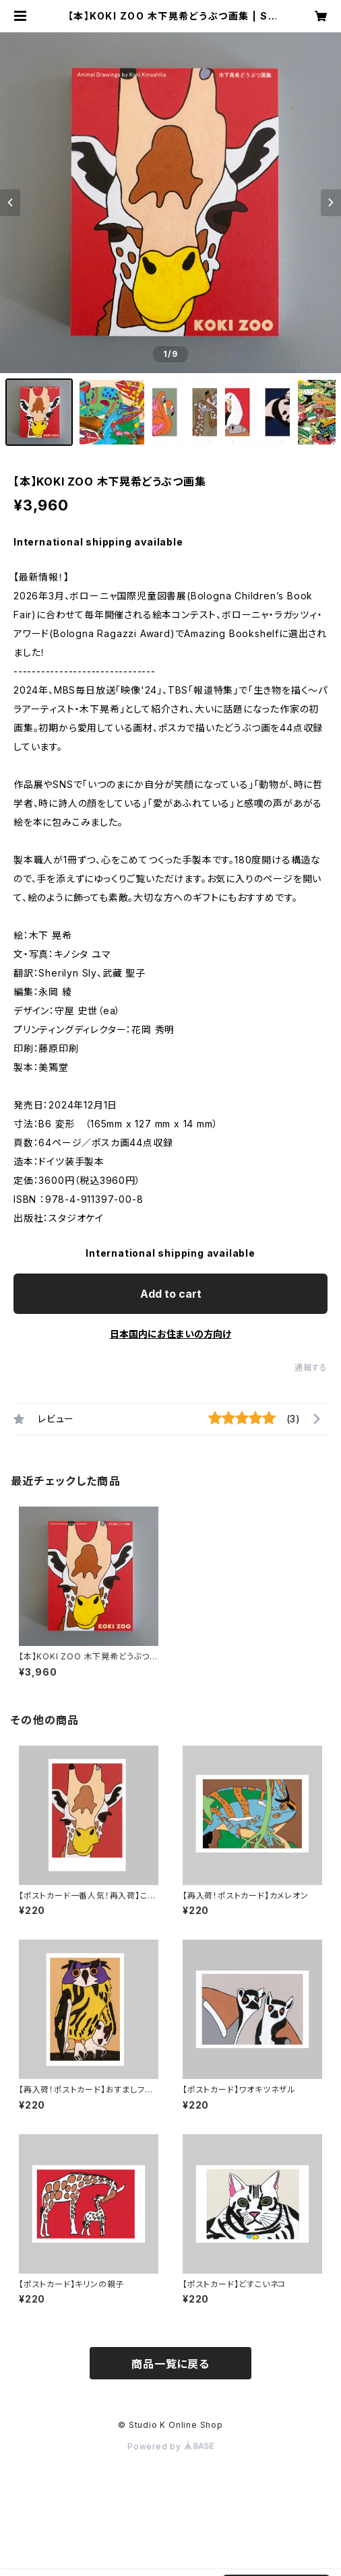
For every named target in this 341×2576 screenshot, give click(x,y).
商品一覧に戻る (170, 2364)
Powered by (170, 2446)
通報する (311, 1367)
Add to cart (171, 1293)
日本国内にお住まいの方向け (170, 1334)
